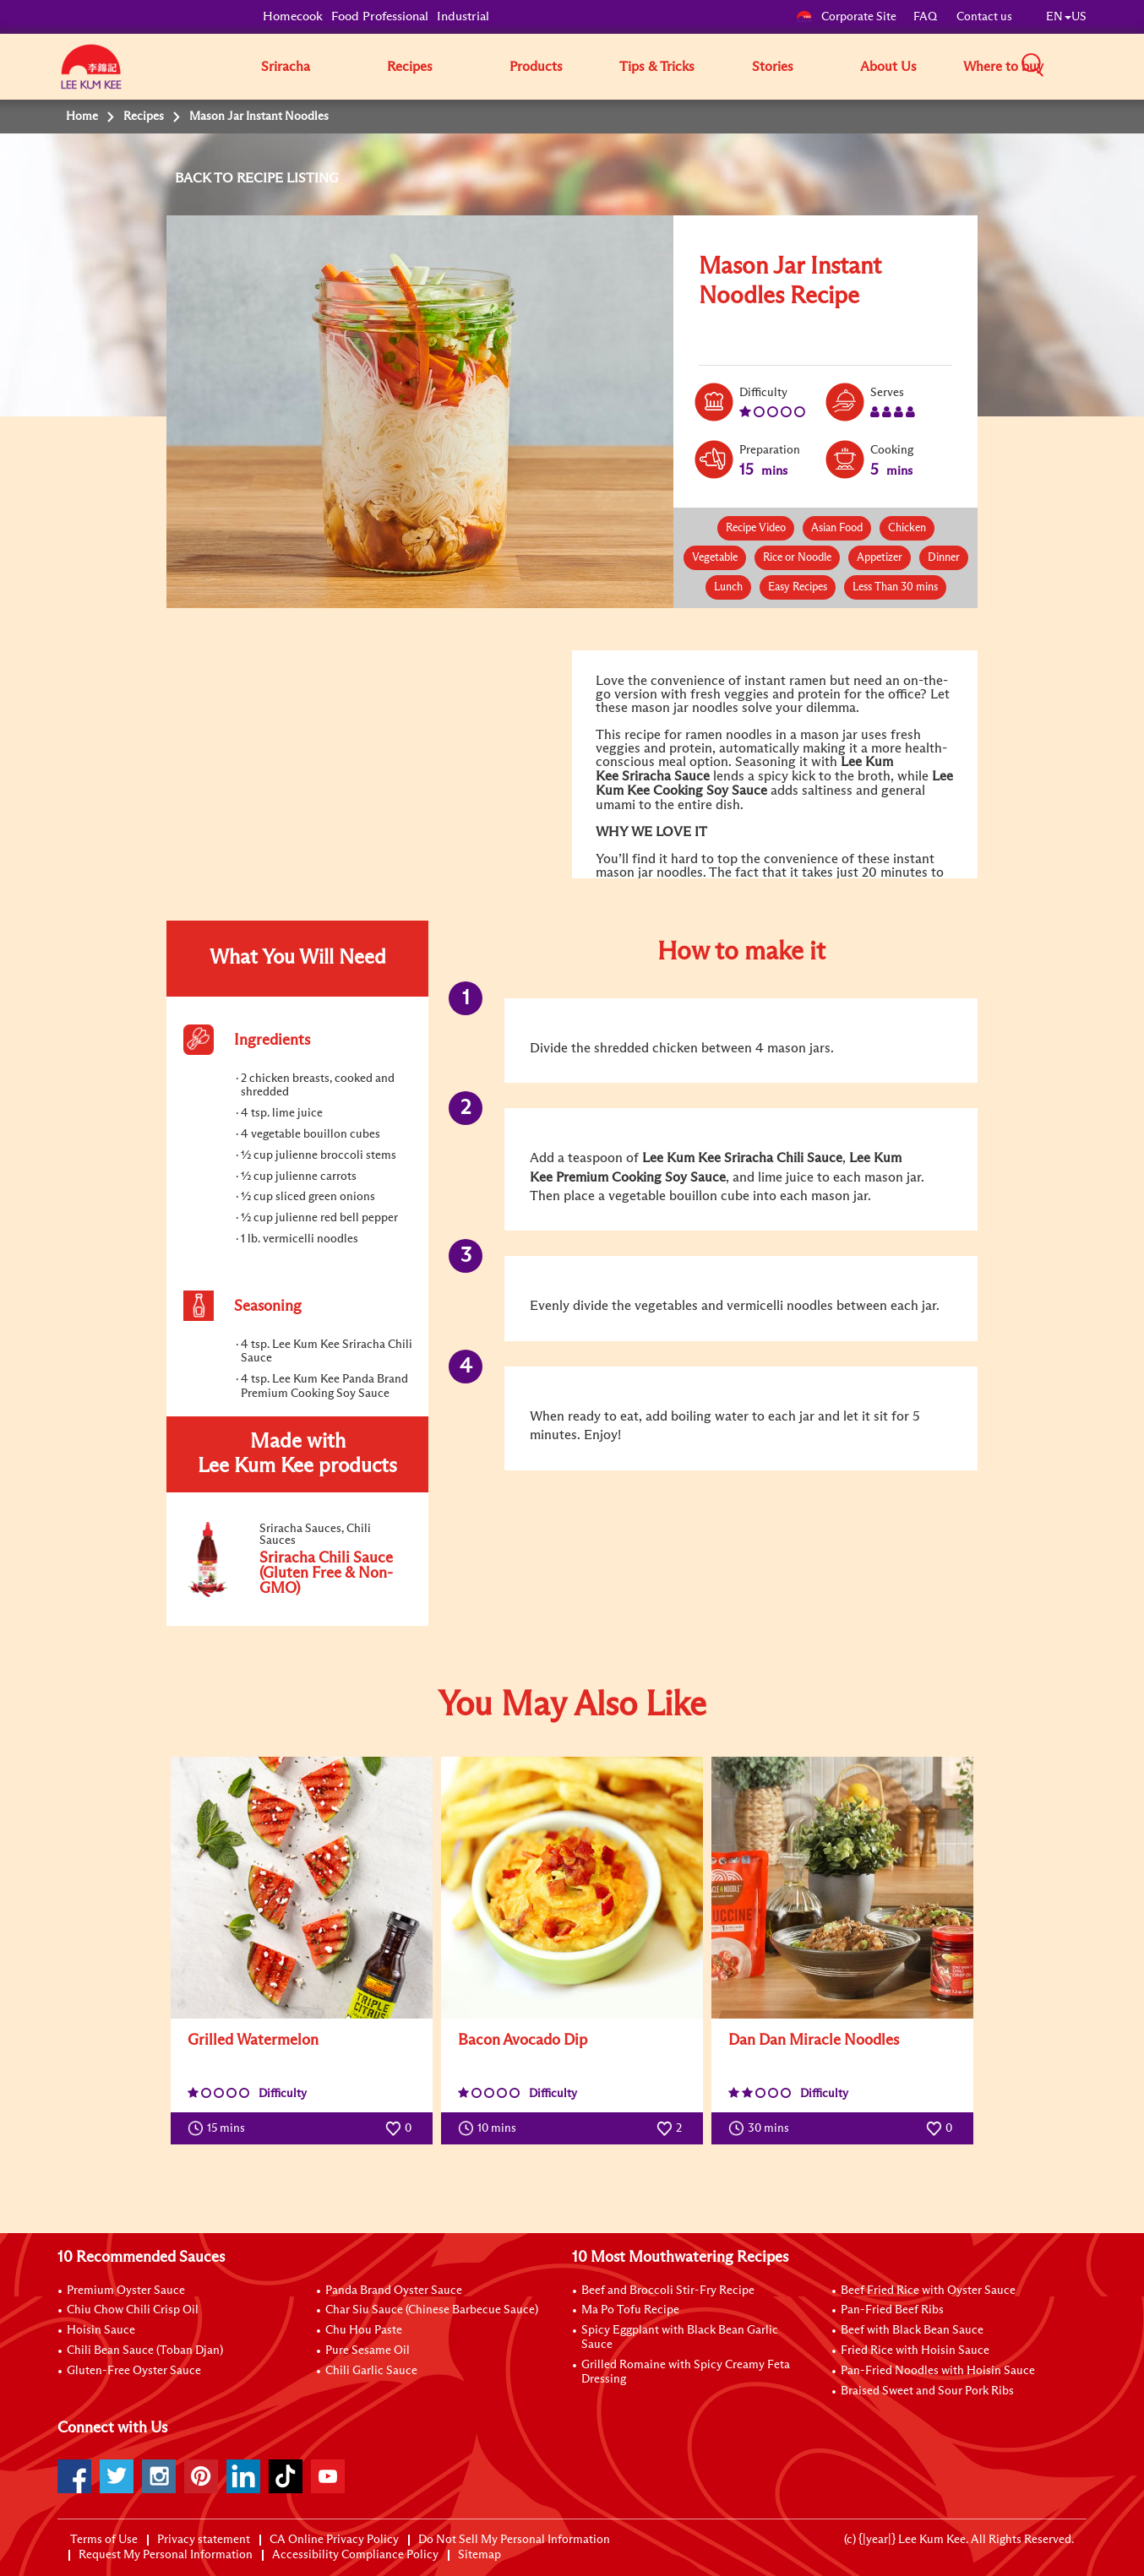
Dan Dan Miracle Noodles (813, 2040)
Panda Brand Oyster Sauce (393, 2290)
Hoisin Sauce (101, 2330)
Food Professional (379, 16)
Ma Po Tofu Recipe (630, 2310)
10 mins (491, 2128)
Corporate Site (846, 16)
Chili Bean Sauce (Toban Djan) (145, 2350)
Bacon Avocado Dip (522, 2040)
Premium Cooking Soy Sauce (641, 1177)
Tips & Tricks (657, 66)
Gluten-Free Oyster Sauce (134, 2371)
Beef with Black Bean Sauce (912, 2330)
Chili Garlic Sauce (371, 2371)
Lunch (728, 587)
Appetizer (879, 557)
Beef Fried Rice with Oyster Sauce (928, 2290)
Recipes (410, 66)
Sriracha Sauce (666, 776)
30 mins (762, 2128)
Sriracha (285, 66)
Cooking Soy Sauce (710, 790)
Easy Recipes (797, 587)
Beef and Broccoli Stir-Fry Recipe (667, 2290)
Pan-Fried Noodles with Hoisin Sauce (938, 2371)
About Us (888, 66)
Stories (772, 66)
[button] (1092, 66)
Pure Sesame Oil (367, 2350)
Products (536, 66)
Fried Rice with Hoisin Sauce (915, 2350)
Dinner (944, 557)
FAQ (926, 17)
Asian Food (837, 528)
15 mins (220, 2128)
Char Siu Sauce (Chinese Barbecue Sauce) (431, 2310)
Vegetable (715, 557)
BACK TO (206, 178)
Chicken (907, 528)
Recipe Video (756, 528)
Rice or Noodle (797, 557)
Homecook (293, 16)
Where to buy (1003, 66)
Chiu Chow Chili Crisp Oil (133, 2310)
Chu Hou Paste (363, 2330)
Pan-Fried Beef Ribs (892, 2310)
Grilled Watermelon (253, 2040)
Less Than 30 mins (895, 587)
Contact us (984, 17)
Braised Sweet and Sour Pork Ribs (927, 2391)
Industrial (463, 16)
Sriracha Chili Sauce (781, 1158)
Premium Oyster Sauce (126, 2290)
